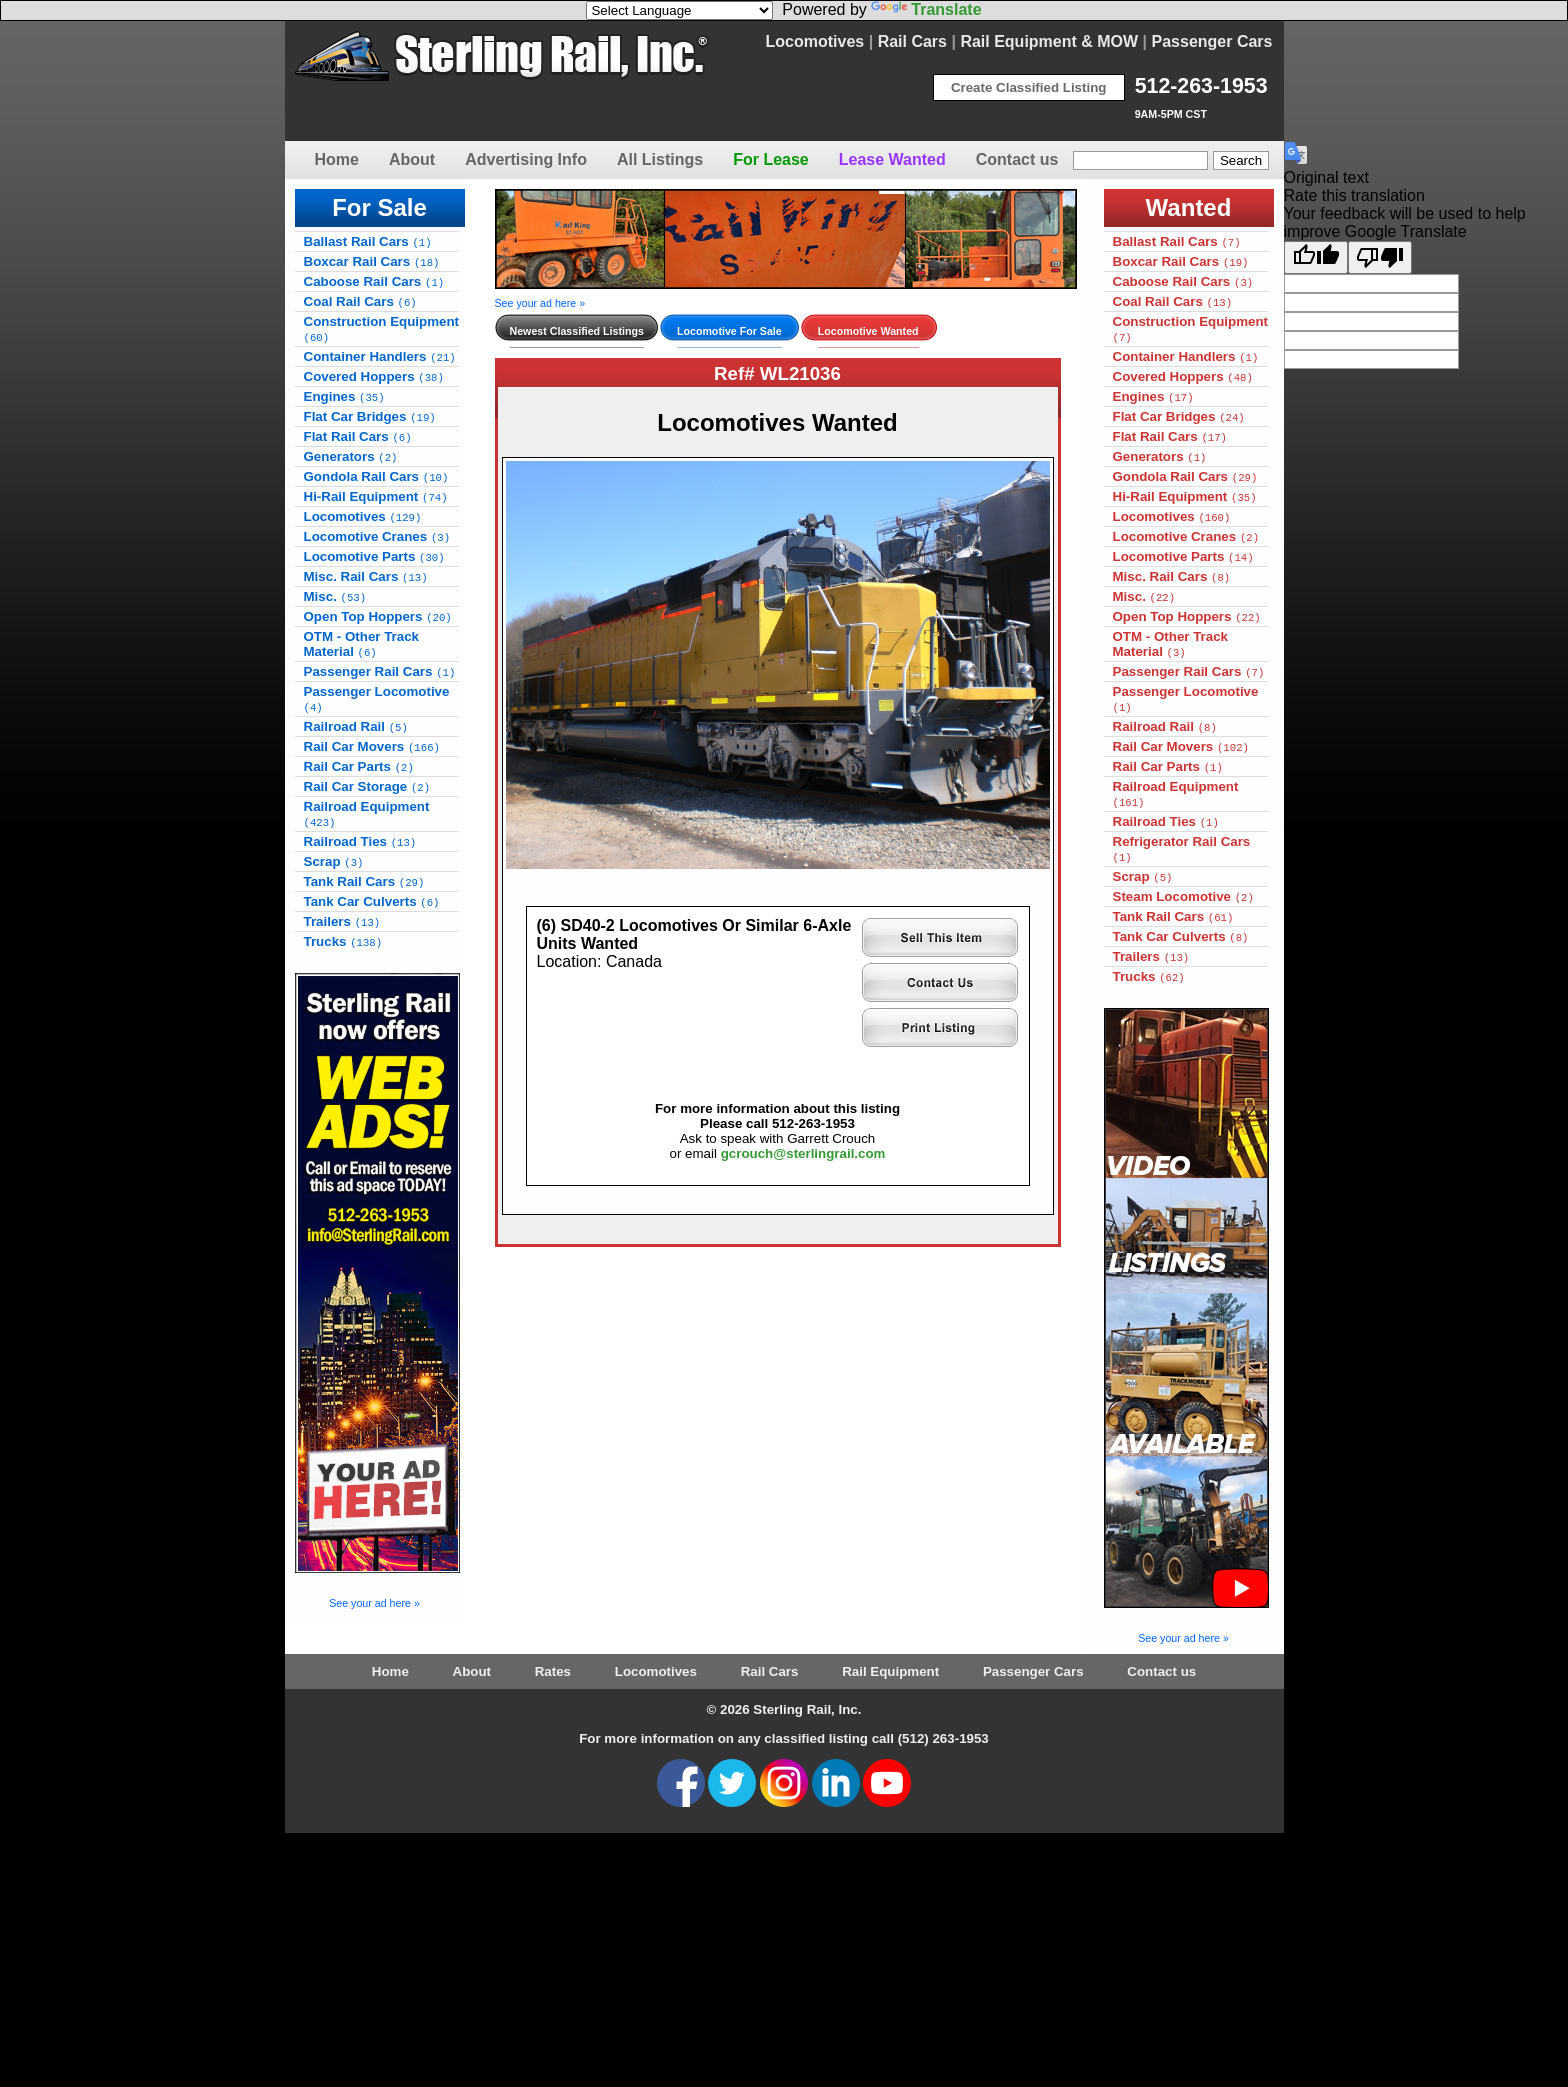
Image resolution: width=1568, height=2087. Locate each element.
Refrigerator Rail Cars (1182, 849)
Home (337, 159)
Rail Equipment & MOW (1049, 41)
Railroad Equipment (367, 814)
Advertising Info (526, 159)
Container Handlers (380, 356)
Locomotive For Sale (729, 331)
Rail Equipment (890, 1671)
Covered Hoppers (374, 376)
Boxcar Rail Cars (372, 261)
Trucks (343, 941)
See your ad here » (374, 1603)
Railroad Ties (360, 841)
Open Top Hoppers (378, 616)
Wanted (1189, 207)
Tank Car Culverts (372, 901)
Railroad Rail (356, 726)
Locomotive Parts (374, 556)
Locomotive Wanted (868, 331)
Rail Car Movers (372, 746)
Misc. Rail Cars (366, 576)
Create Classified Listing (1029, 87)
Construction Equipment (382, 329)
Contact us (1017, 159)
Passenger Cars (1212, 41)
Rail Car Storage (367, 786)
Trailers (342, 921)
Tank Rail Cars (364, 881)
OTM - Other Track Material (362, 644)
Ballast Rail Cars (368, 241)
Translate (926, 9)
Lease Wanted (892, 159)
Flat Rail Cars (358, 436)
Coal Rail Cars (360, 301)
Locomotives (815, 41)
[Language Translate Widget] (679, 10)
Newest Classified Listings (577, 331)
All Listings (660, 159)
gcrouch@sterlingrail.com (803, 1153)
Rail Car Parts (359, 766)
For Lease (771, 159)
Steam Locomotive (1183, 896)
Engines (344, 396)
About (412, 159)
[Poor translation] (1380, 257)
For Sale (379, 207)
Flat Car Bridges (370, 416)
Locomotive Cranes (377, 536)
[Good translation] (1316, 257)
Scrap (334, 861)
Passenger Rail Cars (380, 671)
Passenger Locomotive (377, 699)
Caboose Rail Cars (374, 281)
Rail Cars (912, 41)
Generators (351, 456)
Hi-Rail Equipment (376, 496)
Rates (553, 1671)
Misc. (335, 596)
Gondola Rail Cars (376, 476)
